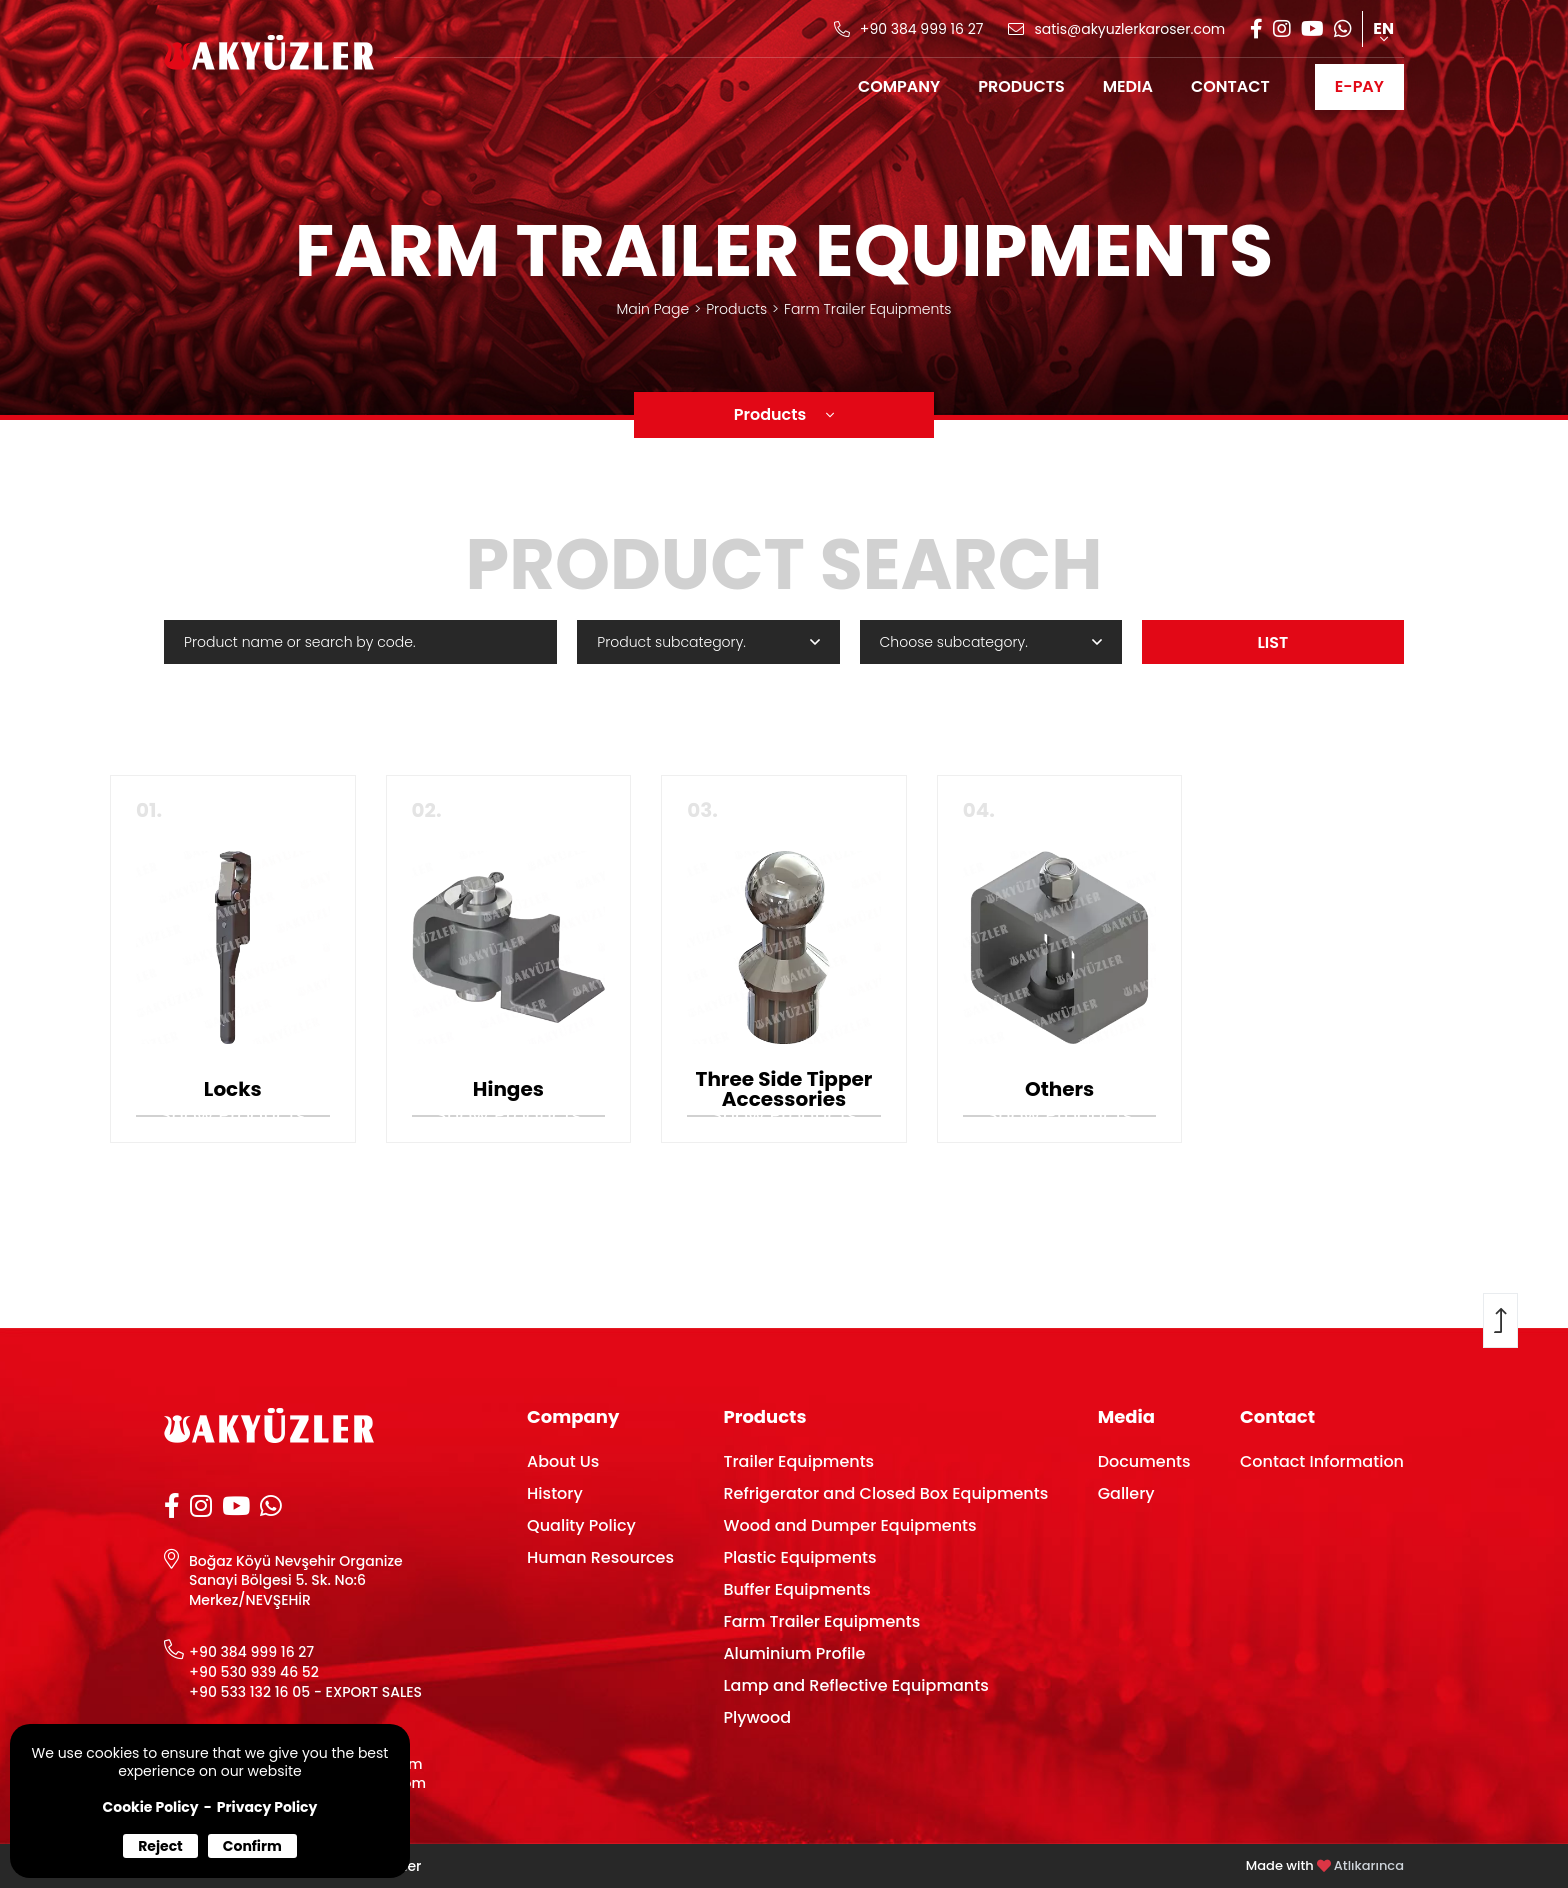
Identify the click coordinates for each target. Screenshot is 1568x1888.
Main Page (653, 309)
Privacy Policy (267, 1807)
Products (736, 309)
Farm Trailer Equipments (867, 309)
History (555, 1493)
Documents (1144, 1461)
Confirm (252, 1846)
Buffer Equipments (796, 1589)
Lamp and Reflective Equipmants (855, 1685)
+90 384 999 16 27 (251, 1652)
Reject (160, 1846)
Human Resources (600, 1557)
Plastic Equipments (799, 1557)
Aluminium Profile (794, 1653)
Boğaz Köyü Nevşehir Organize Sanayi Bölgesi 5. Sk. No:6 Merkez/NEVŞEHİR (296, 1581)
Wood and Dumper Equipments (849, 1525)
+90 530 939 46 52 (254, 1672)
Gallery (1126, 1493)
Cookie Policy (151, 1807)
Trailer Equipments (798, 1461)
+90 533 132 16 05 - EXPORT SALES (305, 1692)
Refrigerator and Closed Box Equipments (885, 1493)
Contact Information (1322, 1461)
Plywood (757, 1717)
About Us (563, 1461)
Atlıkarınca (1369, 1865)
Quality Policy (581, 1525)
